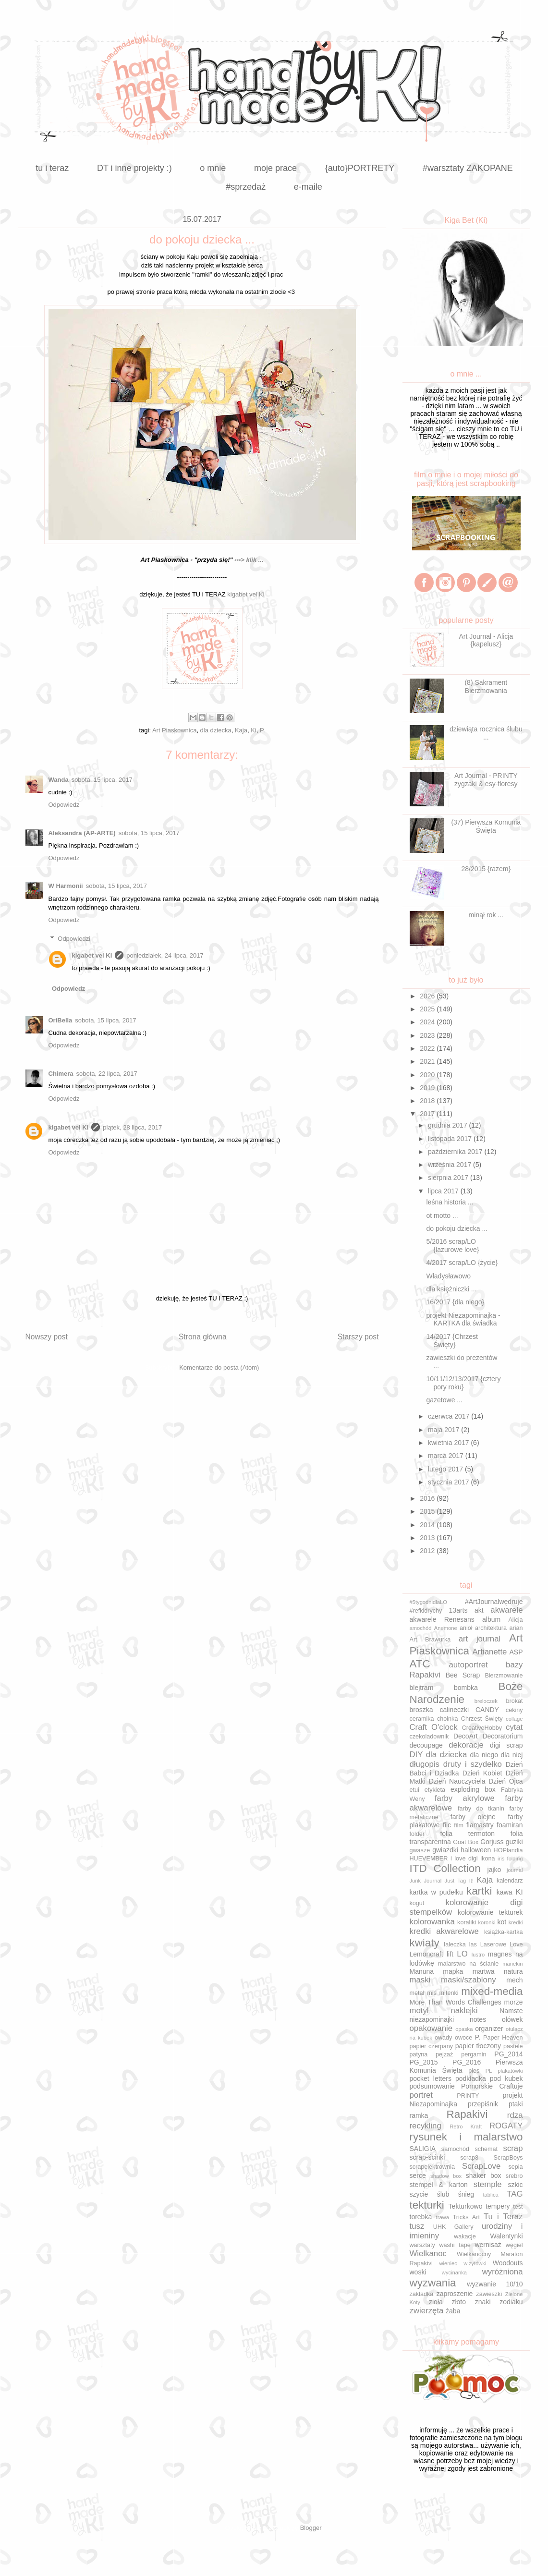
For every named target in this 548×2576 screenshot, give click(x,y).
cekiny (514, 1710)
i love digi (464, 1858)
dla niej (512, 1755)
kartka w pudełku (436, 1892)
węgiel (514, 2245)
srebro (514, 2176)
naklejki (464, 2010)
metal (417, 1993)
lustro (478, 1954)
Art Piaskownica (174, 730)
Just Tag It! (459, 1880)
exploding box (473, 1789)
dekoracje (466, 1745)
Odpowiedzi (74, 938)
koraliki (466, 1922)
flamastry (480, 1825)
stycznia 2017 (449, 1482)
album (491, 1619)
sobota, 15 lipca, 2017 (102, 779)
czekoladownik (429, 1736)
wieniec (448, 2263)
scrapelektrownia (432, 2166)
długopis (425, 1764)
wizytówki (474, 2263)
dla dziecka (215, 730)
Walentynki (506, 2236)
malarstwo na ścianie (468, 1963)
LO (462, 1953)
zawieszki (489, 2294)
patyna (419, 2054)
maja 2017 (444, 1430)
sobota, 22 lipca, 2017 (106, 1073)
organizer (489, 2028)
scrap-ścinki (427, 2157)
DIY (416, 1754)
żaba (453, 2311)
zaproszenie (455, 2293)
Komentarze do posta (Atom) (219, 1367)
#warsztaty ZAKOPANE (468, 168)
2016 (428, 1498)
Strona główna (203, 1337)
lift (450, 1954)
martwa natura (498, 1971)
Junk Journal (426, 1880)
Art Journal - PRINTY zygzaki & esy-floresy (485, 780)
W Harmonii (66, 885)
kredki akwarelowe (444, 1931)
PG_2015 (424, 2062)
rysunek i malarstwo (466, 2137)
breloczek (486, 1701)
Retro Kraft (466, 2126)
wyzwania (433, 2283)
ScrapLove (481, 2166)
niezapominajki (432, 2019)
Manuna (422, 1971)
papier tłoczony (478, 2046)
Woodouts (508, 2263)
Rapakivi (467, 2114)
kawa (504, 1892)
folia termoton (467, 1833)
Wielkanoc (428, 2253)
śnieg (466, 2194)
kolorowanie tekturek (490, 1912)
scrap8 (469, 2157)
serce (418, 2175)
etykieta (435, 1789)
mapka (453, 1971)
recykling (425, 2125)
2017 (428, 1114)
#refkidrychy (426, 1610)
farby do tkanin (481, 1808)
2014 (428, 1525)
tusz (417, 2226)
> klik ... (252, 559)
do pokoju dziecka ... (456, 1228)
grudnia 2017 (448, 1125)
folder (417, 1834)
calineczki (454, 1709)
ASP (516, 1652)
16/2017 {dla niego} (455, 1302)
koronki (487, 1922)
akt (479, 1610)
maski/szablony (468, 1979)
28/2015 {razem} (486, 869)
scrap (513, 2148)
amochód (421, 1628)
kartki (479, 1891)
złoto (458, 2302)
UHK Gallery (453, 2227)
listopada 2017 (451, 1138)
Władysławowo (448, 1276)
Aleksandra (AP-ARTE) (82, 833)
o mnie (213, 168)
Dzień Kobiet (482, 1773)
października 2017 (456, 1151)
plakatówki (510, 2071)
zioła (436, 2302)
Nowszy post (46, 1337)
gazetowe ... (444, 1400)
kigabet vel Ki (245, 594)
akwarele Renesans (442, 1619)
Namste (511, 2011)
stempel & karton (439, 2184)
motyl (419, 2010)
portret (421, 2095)
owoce (463, 2037)
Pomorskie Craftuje (492, 2086)
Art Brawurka (430, 1639)
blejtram (422, 1687)
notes (478, 2019)
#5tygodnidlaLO (428, 1602)
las (473, 1944)
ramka (419, 2115)
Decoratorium (502, 1736)
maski (420, 1979)
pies (473, 2070)
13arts (458, 1610)
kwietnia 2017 (449, 1442)
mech (514, 1980)
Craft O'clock (434, 1727)
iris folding (510, 1858)
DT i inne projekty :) (134, 168)
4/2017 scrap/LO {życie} (462, 1262)
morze (513, 2002)
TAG (515, 2194)
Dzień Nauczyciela (457, 1781)
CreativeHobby (482, 1728)
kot (501, 1922)
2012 (428, 1551)
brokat (514, 1701)
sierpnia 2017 (449, 1177)
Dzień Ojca (505, 1781)
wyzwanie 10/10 (495, 2284)
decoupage (426, 1745)
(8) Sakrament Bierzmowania (485, 686)
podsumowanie (432, 2086)
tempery (498, 2206)
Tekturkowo (466, 2206)
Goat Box (465, 1842)
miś (432, 1993)
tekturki (427, 2205)
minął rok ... (486, 915)
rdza (515, 2115)
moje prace (275, 168)
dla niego (484, 1755)
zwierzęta (427, 2310)
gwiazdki (445, 1850)
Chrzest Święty (482, 1718)
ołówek (512, 2019)
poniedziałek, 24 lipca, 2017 (164, 955)
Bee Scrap (463, 1675)
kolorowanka (432, 1921)
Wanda (59, 779)
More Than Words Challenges (455, 2002)
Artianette (490, 1651)
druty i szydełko (472, 1764)
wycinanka (454, 2272)
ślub (443, 2194)
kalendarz (510, 1880)
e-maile (308, 187)
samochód (455, 2149)
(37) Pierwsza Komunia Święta (486, 826)
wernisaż (488, 2244)
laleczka (455, 1944)
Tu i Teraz (503, 2216)
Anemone (445, 1628)
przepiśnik (483, 2104)
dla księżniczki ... (451, 1289)
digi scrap (506, 1745)
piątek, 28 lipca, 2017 (132, 1127)
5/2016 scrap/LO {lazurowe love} (452, 1245)
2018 (428, 1101)
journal (515, 1870)
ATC (420, 1664)
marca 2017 (446, 1455)
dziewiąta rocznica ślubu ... (486, 733)
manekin (512, 1964)
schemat (486, 2149)
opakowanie (431, 2028)
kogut (417, 1903)
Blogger (310, 2527)
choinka (447, 1718)
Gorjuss (491, 1842)
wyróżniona (502, 2271)
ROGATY (506, 2125)
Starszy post (358, 1337)
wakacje (465, 2236)
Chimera (61, 1073)
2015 (428, 1511)
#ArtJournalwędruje (494, 1601)
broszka (421, 1709)
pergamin (474, 2054)
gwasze (420, 1850)
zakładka (422, 2294)
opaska (464, 2029)
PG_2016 (466, 2062)
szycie (419, 2194)
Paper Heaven (503, 2037)
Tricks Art (465, 2217)
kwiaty (424, 1943)
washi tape (454, 2245)
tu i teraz (52, 168)
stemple (488, 2184)
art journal (480, 1638)
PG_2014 (508, 2054)
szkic (515, 2184)
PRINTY (468, 2095)
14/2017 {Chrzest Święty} (451, 1341)
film (458, 1825)
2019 (428, 1088)
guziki (514, 1842)
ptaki (516, 2104)
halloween (476, 1850)
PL (489, 2071)
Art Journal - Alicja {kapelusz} (486, 640)
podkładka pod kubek (489, 2078)
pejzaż (444, 2054)
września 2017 (450, 1164)
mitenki (449, 1993)
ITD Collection (445, 1868)
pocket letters (430, 2078)
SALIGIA (423, 2148)
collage (514, 1719)
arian (516, 1628)
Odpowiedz (64, 804)
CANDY (487, 1709)
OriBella (61, 1020)
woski (418, 2272)
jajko (494, 1869)
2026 (428, 996)
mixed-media (492, 1991)
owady (443, 2037)
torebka (421, 2217)
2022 (428, 1048)
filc (447, 1825)
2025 (428, 1009)
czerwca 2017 (449, 1416)
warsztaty (422, 2245)
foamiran (510, 1825)
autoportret (468, 1664)
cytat (514, 1727)
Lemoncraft (426, 1954)
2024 (428, 1022)
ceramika (422, 1718)
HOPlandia (508, 1850)
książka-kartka (503, 1932)
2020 (428, 1075)
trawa (442, 2217)
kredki (516, 1922)
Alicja (515, 1619)
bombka (466, 1687)
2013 (428, 1538)
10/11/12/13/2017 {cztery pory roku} (463, 1383)
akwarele (506, 1610)
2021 (428, 1061)
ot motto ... (442, 1215)
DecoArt (465, 1736)
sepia (515, 2166)
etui (414, 1789)
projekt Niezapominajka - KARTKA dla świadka (463, 1319)
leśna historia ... (449, 1202)
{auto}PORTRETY (360, 168)
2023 (428, 1035)
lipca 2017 (444, 1191)
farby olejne (473, 1817)
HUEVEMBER (429, 1858)
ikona (487, 1858)
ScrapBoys (508, 2157)
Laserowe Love (501, 1944)
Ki (253, 730)
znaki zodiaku (499, 2302)
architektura (491, 1628)
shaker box (483, 2175)
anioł (466, 1628)
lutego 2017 (446, 1469)
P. (262, 730)
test (518, 2206)
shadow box (446, 2176)
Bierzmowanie (504, 1675)
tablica (490, 2195)
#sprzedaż (246, 187)
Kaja (241, 730)
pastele (513, 2046)
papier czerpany (431, 2046)
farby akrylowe (465, 1798)
